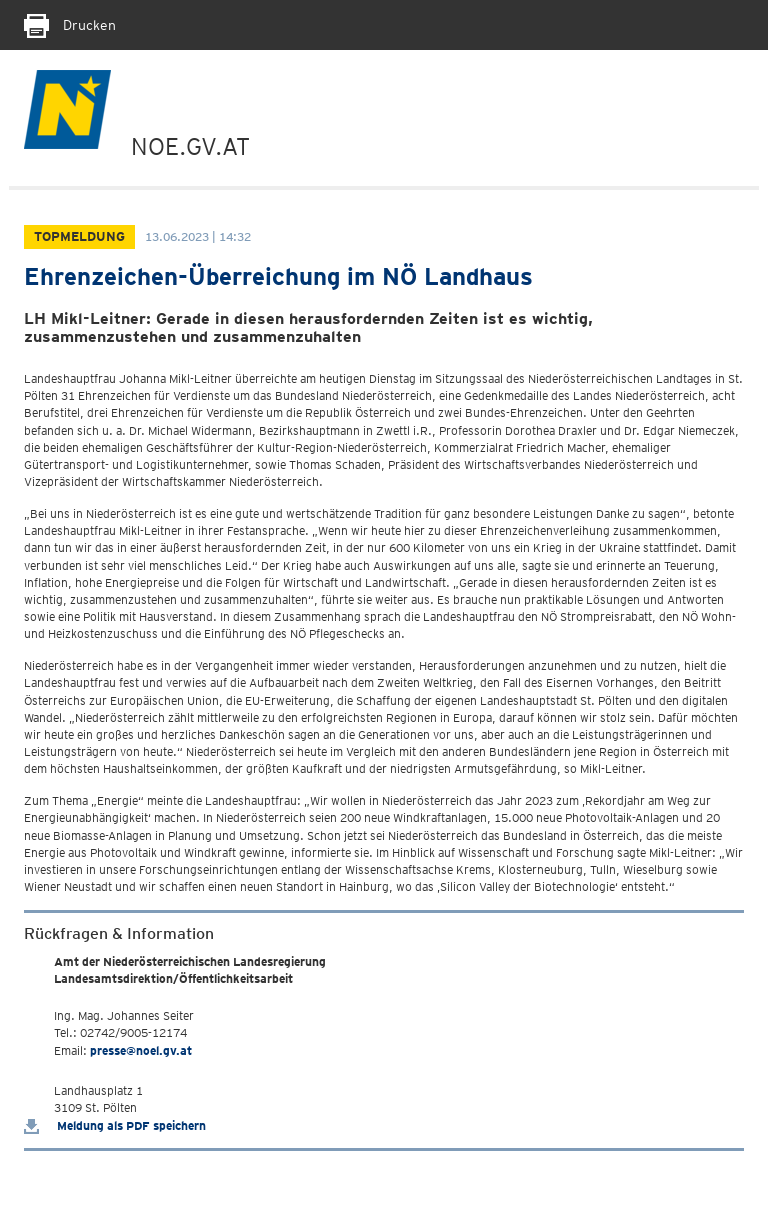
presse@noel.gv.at (141, 1050)
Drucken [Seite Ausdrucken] (70, 25)
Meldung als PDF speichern (115, 1125)
